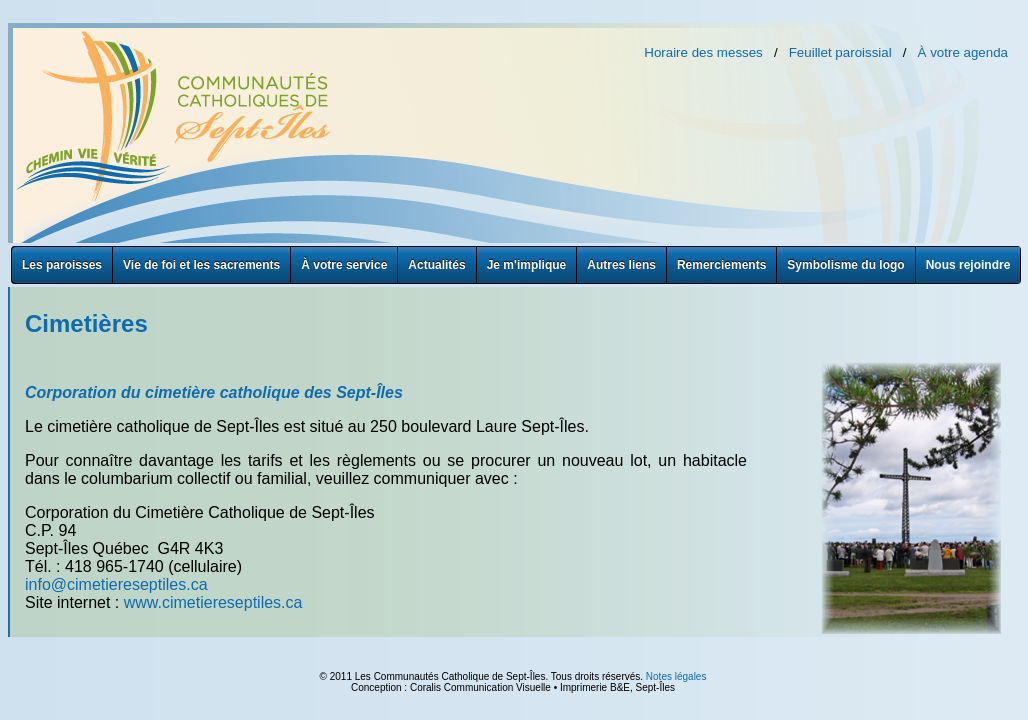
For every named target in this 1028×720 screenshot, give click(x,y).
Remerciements (721, 265)
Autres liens (621, 265)
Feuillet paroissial (840, 52)
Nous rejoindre (968, 265)
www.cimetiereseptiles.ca (213, 602)
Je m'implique (527, 265)
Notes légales (676, 676)
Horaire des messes (703, 52)
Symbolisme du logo (845, 265)
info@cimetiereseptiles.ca (116, 584)
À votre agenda (963, 52)
